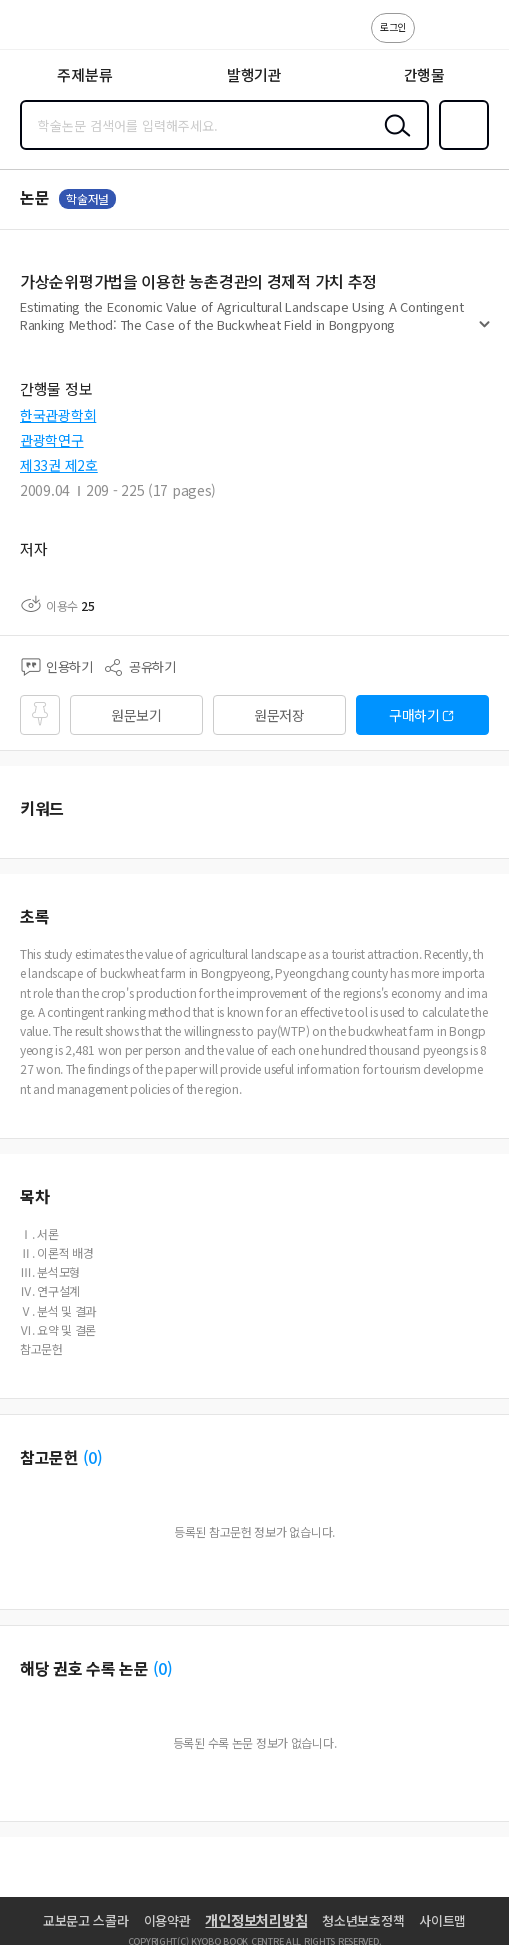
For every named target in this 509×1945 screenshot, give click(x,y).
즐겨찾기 (460, 148)
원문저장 (279, 715)
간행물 (424, 74)
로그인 (393, 26)
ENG (478, 38)
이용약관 (167, 1920)
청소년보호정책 (363, 1920)
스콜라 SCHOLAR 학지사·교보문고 (60, 31)
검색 (393, 141)
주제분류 (84, 74)
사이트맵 (442, 1920)
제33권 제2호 (59, 465)
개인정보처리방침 (256, 1920)
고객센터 (436, 38)
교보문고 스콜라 (86, 1920)
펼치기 (484, 332)
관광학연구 (52, 440)
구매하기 (414, 715)
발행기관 (254, 74)
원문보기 (136, 715)
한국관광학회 (58, 415)
